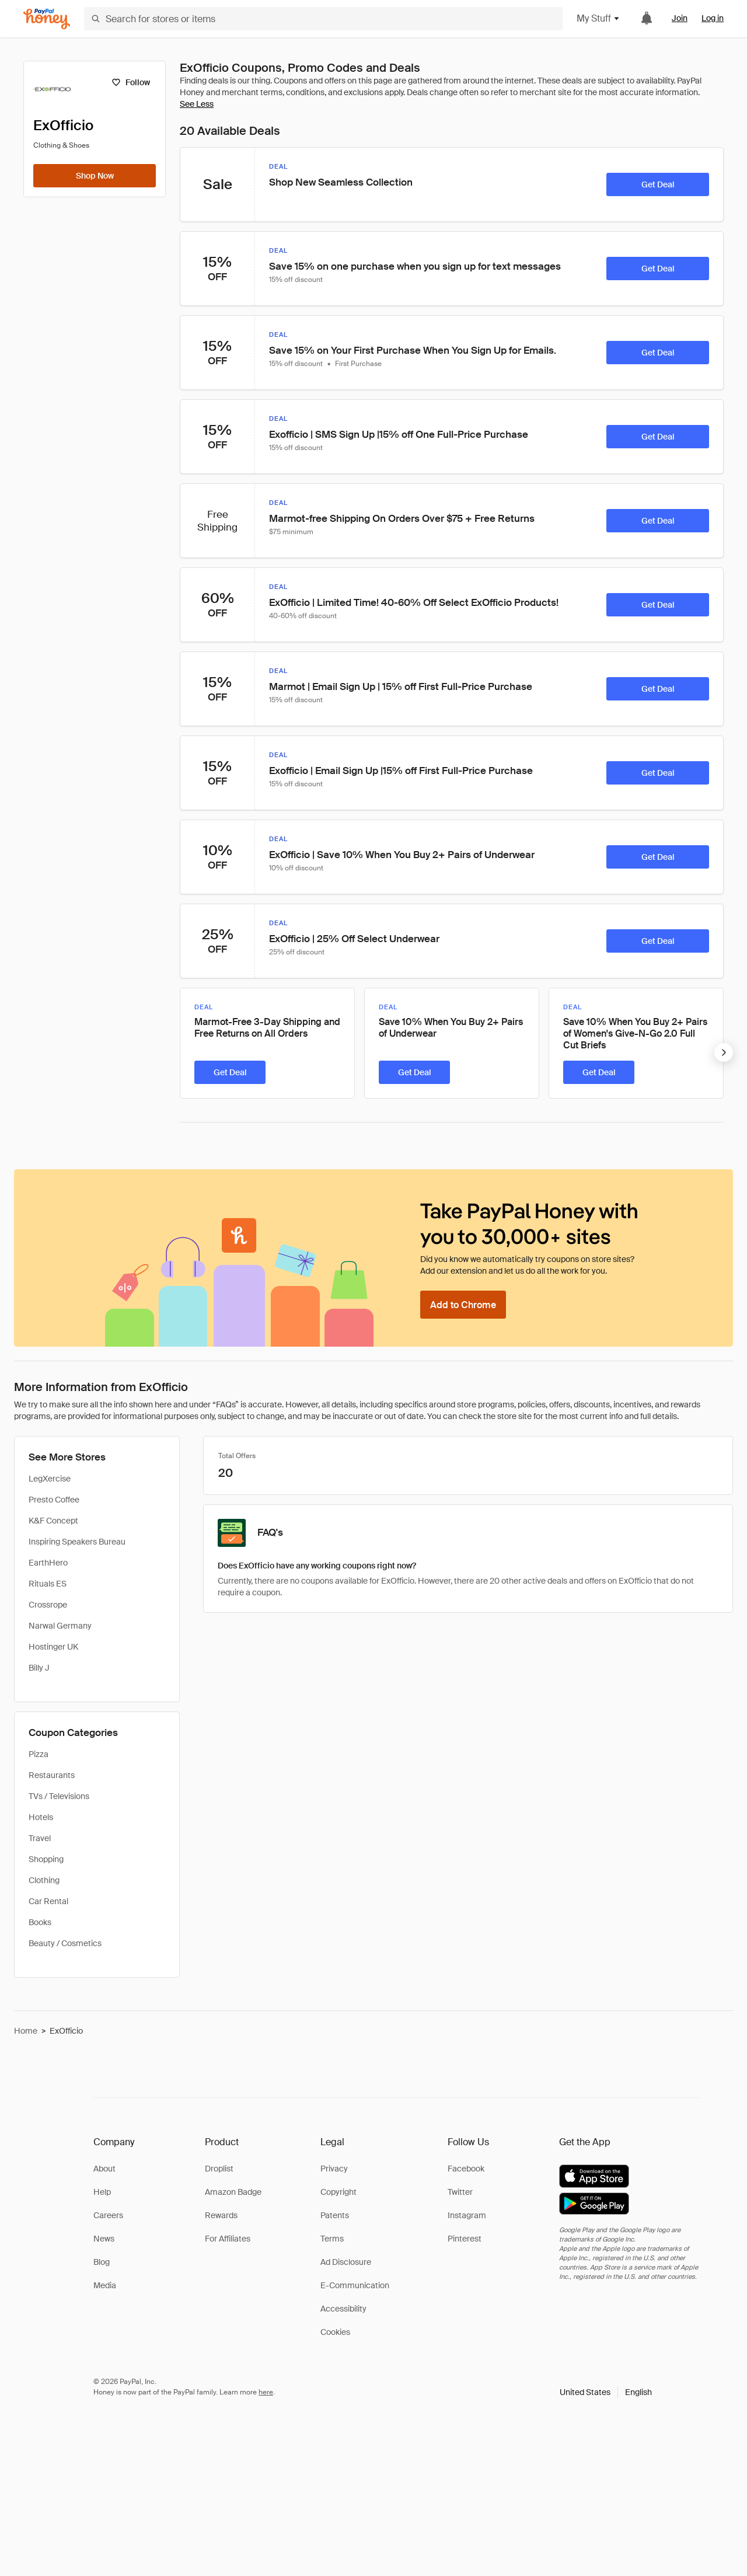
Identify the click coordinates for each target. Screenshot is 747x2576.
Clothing (44, 1880)
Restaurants (52, 1775)
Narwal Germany (60, 1625)
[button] (606, 2392)
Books (40, 1922)
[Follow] (130, 82)
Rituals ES (48, 1583)
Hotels (41, 1817)
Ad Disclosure (345, 2262)
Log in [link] (712, 18)
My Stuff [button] (598, 18)
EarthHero (48, 1562)
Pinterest (464, 2238)
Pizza (38, 1754)
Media (104, 2285)
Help (102, 2192)
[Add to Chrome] (463, 1305)
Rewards (221, 2215)
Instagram (467, 2215)
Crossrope (48, 1604)
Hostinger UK (53, 1646)
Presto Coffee (54, 1499)
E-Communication (354, 2285)
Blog (101, 2262)
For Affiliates (227, 2238)
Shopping (46, 1859)
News (103, 2238)
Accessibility (343, 2308)
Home (25, 2031)
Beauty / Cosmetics (65, 1943)
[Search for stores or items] (323, 18)
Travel (40, 1838)
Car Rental (48, 1901)
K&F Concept (53, 1520)
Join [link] (679, 18)
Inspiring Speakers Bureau (77, 1541)
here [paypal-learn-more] (266, 2392)
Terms (332, 2238)
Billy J (39, 1667)
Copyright (338, 2192)
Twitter (460, 2192)
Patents (334, 2215)
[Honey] (46, 19)
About (104, 2168)
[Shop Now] (94, 175)
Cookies (335, 2332)
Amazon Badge (233, 2192)
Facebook (466, 2168)
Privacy (334, 2168)
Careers (108, 2215)
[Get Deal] (657, 184)
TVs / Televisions (59, 1796)
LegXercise (50, 1478)
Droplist (219, 2168)
